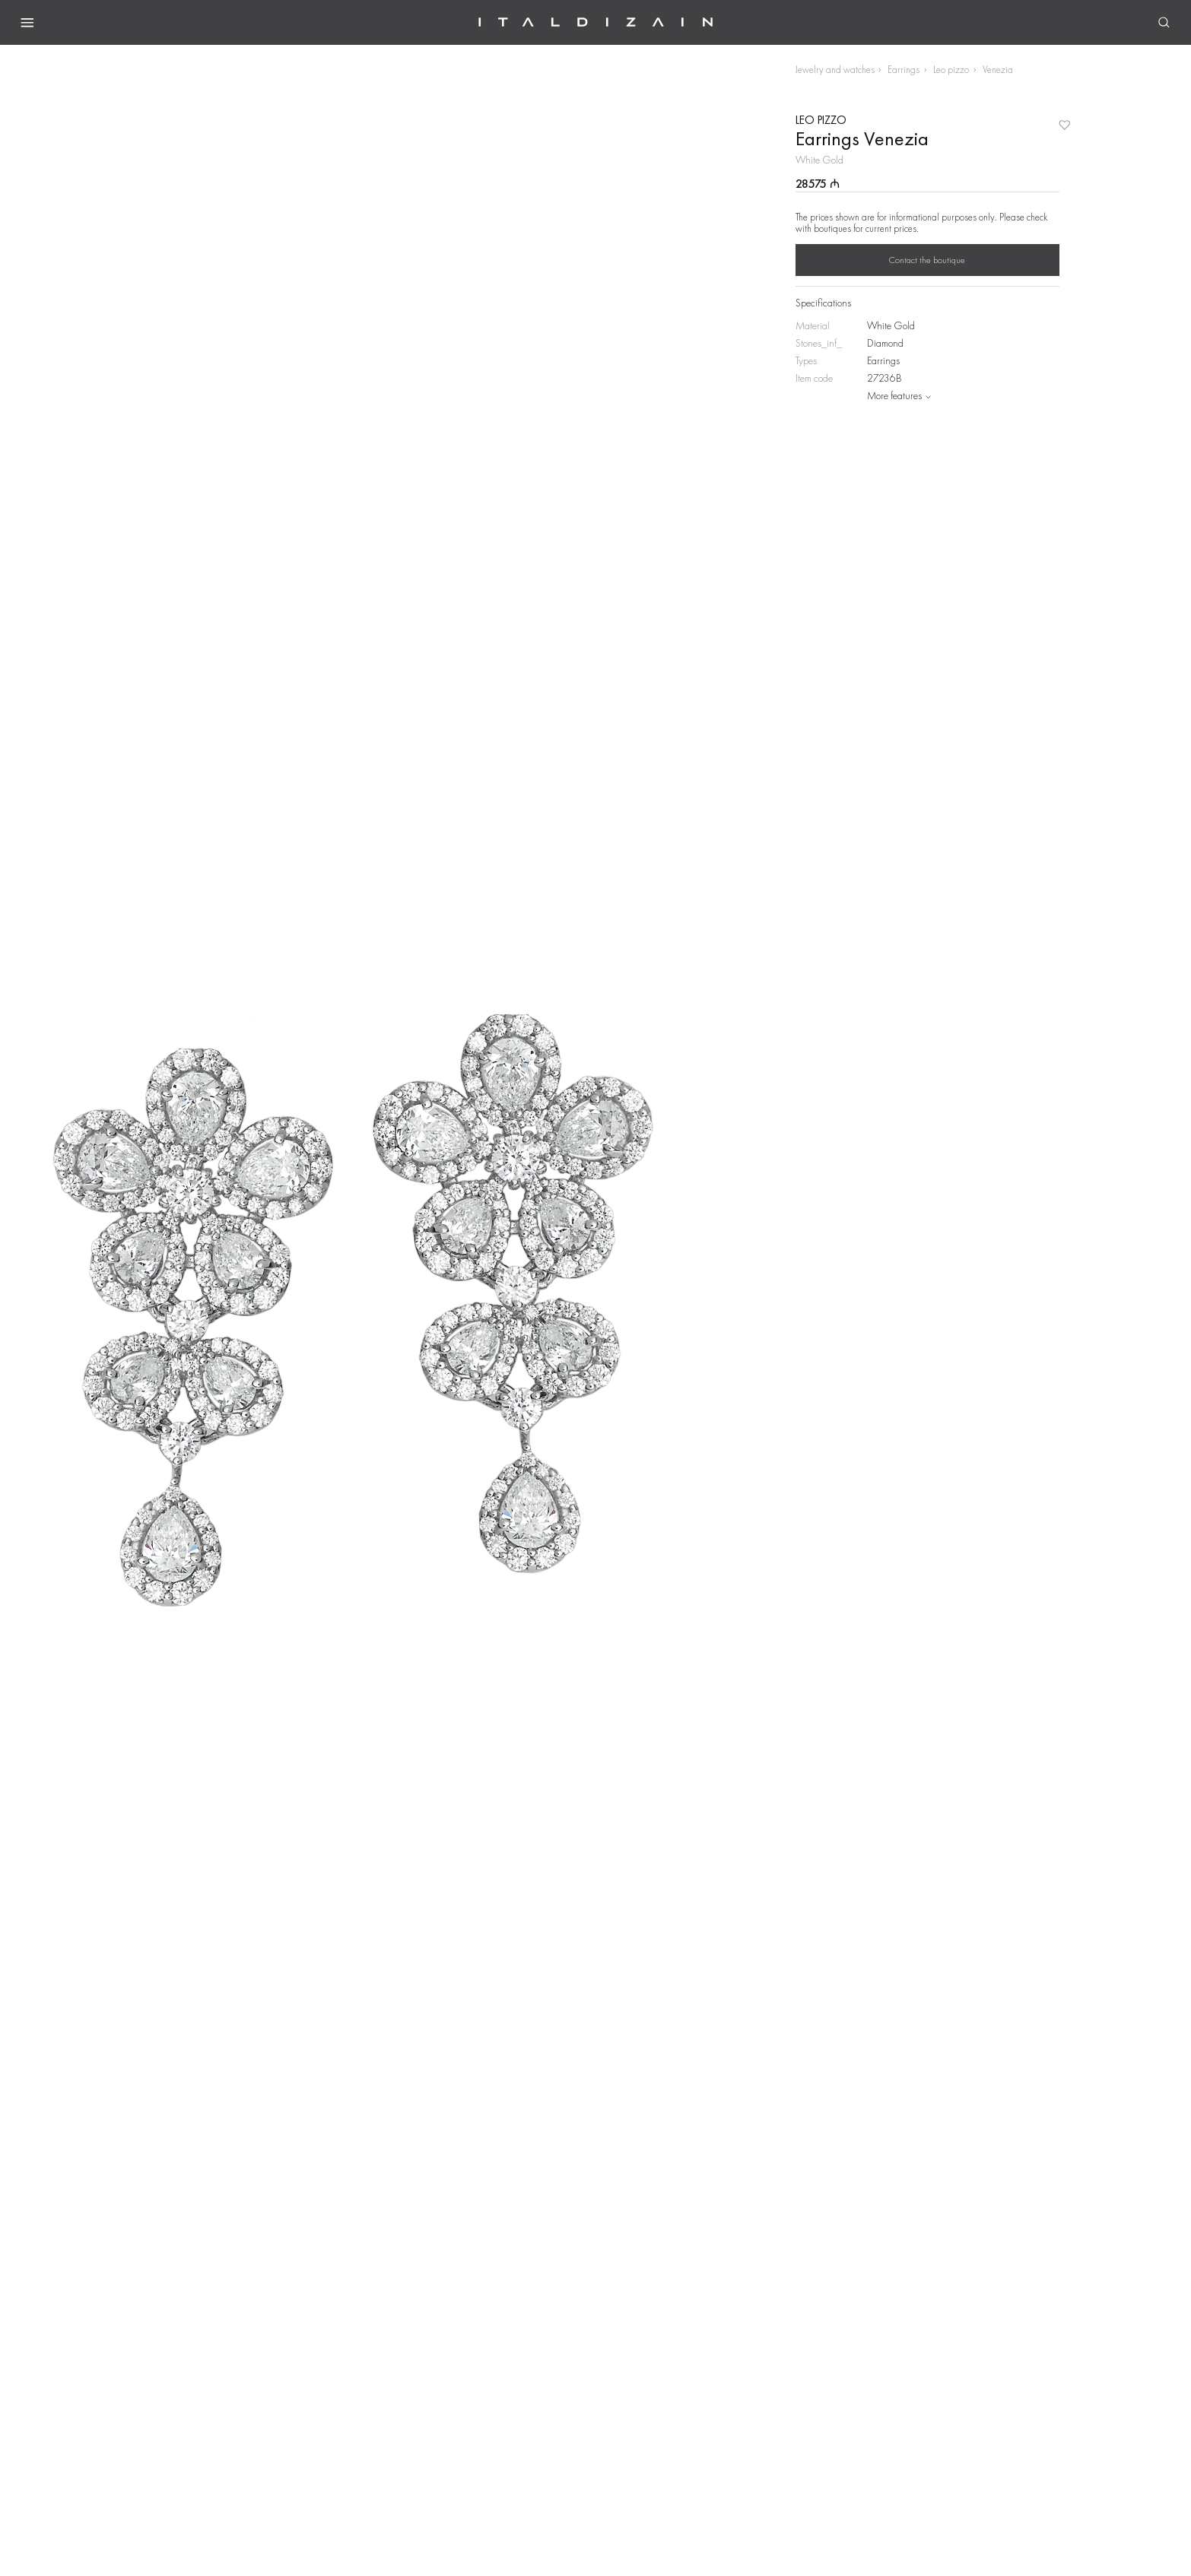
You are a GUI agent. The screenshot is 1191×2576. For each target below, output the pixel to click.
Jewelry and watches (835, 69)
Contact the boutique (927, 260)
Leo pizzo (951, 69)
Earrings (903, 69)
